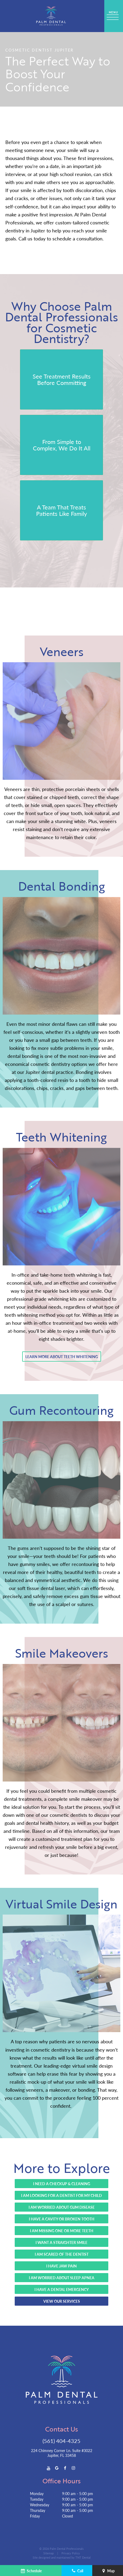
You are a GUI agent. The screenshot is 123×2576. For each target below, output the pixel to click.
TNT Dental (83, 2557)
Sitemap (48, 2553)
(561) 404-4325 (61, 2441)
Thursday (37, 2510)
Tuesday (36, 2499)
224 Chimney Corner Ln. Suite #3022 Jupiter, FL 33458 (61, 2453)
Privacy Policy (71, 2553)
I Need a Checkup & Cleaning (61, 2183)
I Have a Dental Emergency (61, 2289)
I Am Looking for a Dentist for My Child (61, 2195)
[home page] (51, 16)
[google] (57, 2467)
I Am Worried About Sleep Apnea (61, 2277)
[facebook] (65, 2467)
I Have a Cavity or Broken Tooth (61, 2219)
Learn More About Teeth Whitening (61, 1356)
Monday (37, 2493)
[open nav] (113, 16)
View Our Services (61, 2301)
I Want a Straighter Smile (61, 2242)
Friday (35, 2516)
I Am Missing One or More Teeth (61, 2230)
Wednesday (39, 2504)
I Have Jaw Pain (61, 2266)
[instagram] (73, 2467)
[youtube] (48, 2467)
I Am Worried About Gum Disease (62, 2207)
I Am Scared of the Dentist (62, 2254)
